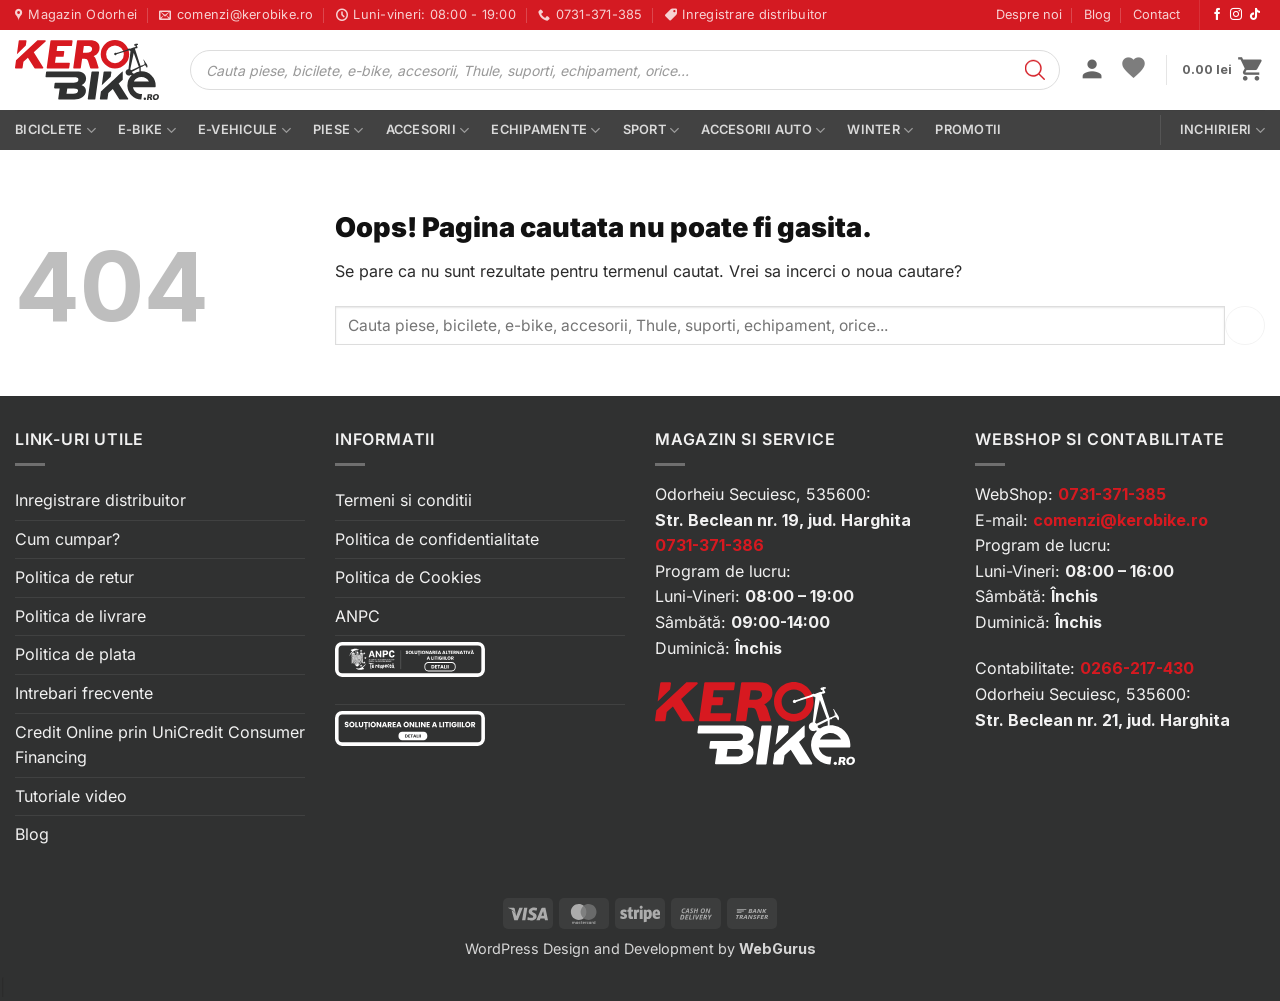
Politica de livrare (80, 616)
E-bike (147, 130)
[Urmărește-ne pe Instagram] (1236, 15)
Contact (1156, 14)
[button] (1092, 71)
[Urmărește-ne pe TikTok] (1255, 15)
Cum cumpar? (67, 539)
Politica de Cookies (408, 577)
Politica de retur (74, 577)
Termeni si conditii (403, 500)
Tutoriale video (71, 796)
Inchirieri (1222, 130)
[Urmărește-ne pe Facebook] (1217, 15)
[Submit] (1245, 325)
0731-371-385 (1112, 494)
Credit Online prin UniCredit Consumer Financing (160, 745)
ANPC (357, 616)
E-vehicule (244, 130)
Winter (880, 130)
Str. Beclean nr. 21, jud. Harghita (1102, 720)
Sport (651, 130)
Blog (1097, 14)
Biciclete (55, 130)
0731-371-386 (709, 545)
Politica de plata (75, 654)
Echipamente (545, 130)
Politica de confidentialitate (437, 539)
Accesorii (428, 130)
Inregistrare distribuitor (100, 500)
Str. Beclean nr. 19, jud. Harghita (783, 520)
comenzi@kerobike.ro (1120, 520)
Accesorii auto (763, 130)
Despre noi (1029, 14)
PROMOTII (968, 129)
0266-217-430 (1137, 668)
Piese (338, 130)
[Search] (1035, 70)
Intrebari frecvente (84, 693)
